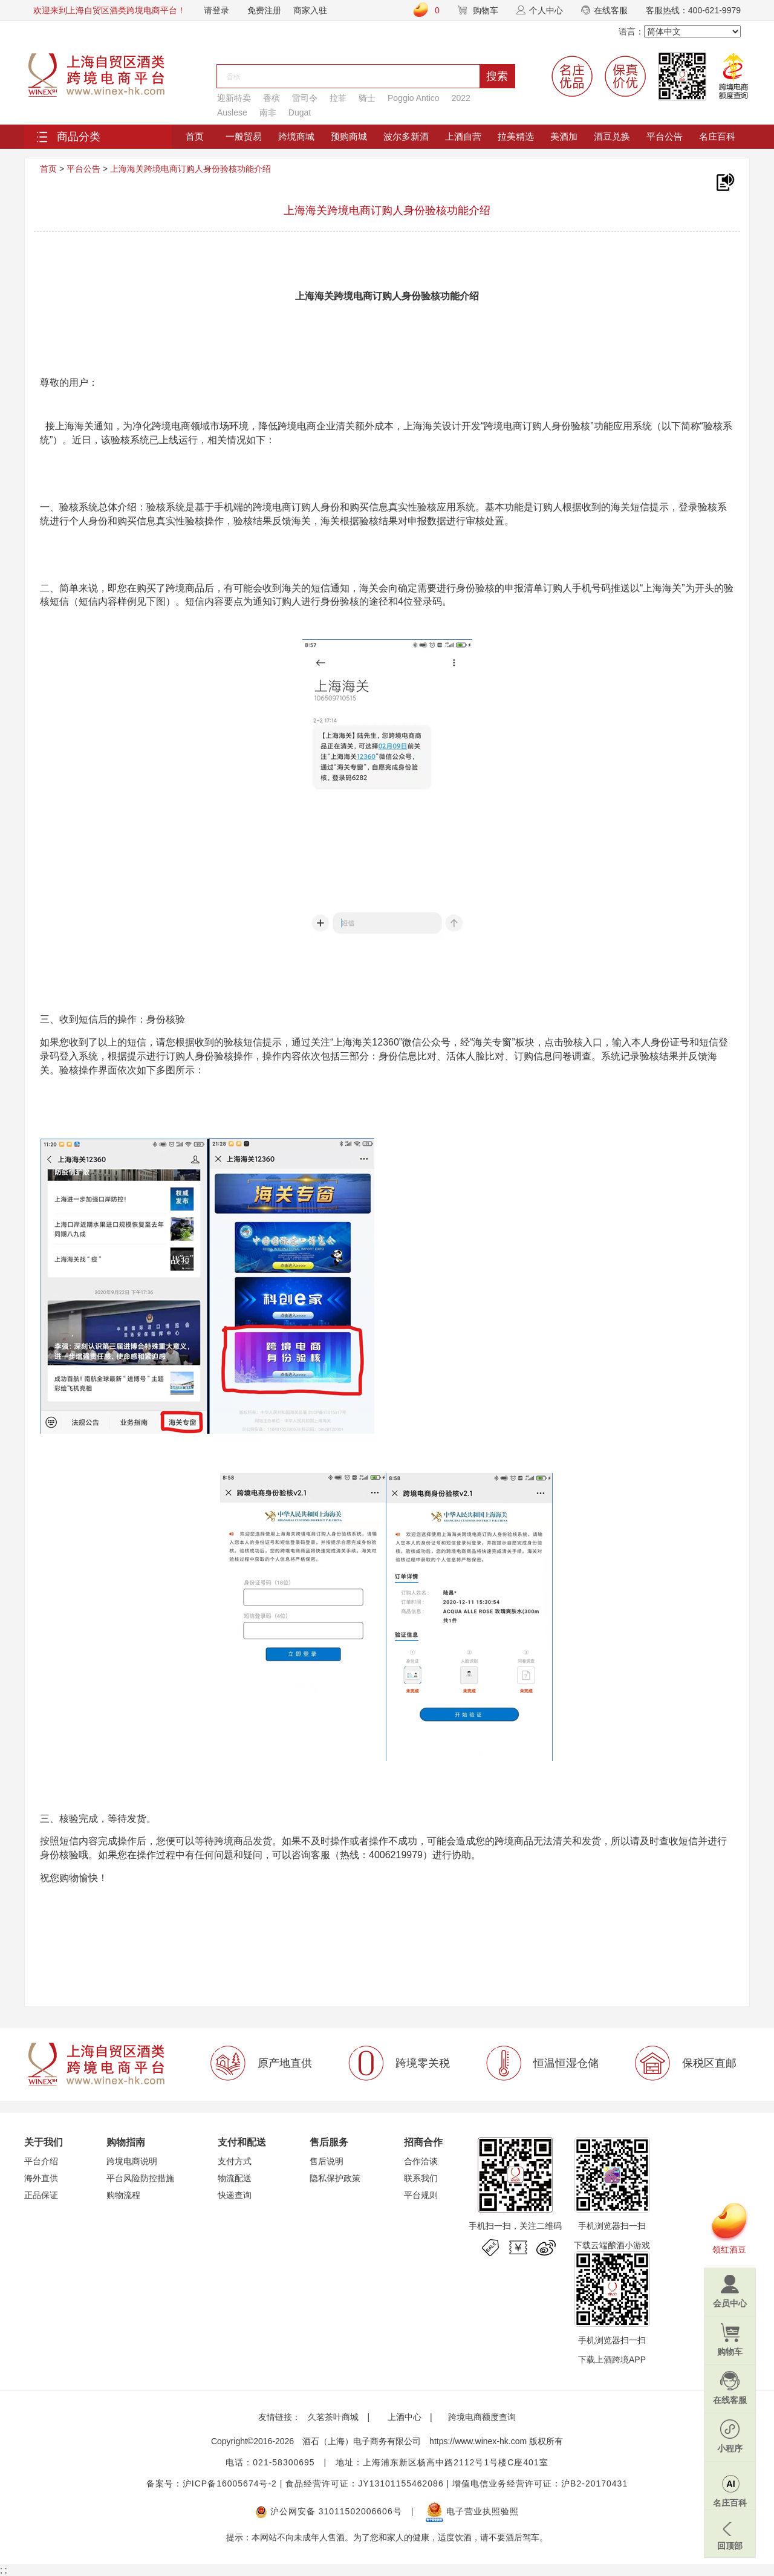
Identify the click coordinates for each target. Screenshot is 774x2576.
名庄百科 (717, 136)
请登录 (216, 10)
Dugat (299, 112)
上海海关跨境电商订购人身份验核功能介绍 (190, 169)
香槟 (271, 98)
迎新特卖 (234, 98)
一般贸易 (244, 136)
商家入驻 (310, 10)
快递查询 (235, 2195)
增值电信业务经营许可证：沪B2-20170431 (540, 2483)
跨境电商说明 (131, 2161)
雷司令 (304, 98)
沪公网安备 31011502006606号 (328, 2511)
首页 (195, 136)
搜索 (497, 76)
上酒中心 (403, 2417)
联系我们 (421, 2178)
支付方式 (235, 2161)
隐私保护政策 (335, 2178)
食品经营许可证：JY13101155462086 (364, 2483)
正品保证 (41, 2195)
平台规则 (421, 2195)
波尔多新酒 (406, 136)
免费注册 (264, 10)
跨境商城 (296, 136)
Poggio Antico (414, 98)
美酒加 (563, 136)
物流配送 (235, 2178)
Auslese (232, 112)
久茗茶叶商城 (333, 2417)
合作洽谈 (421, 2161)
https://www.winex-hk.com (478, 2441)
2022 (461, 98)
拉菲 (338, 98)
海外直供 (41, 2178)
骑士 (367, 98)
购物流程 (123, 2195)
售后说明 (326, 2161)
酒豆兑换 (612, 136)
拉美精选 (516, 136)
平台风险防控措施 (140, 2178)
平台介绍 (41, 2161)
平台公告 (664, 136)
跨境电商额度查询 (482, 2417)
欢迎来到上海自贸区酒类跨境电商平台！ (109, 10)
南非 (267, 112)
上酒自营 (463, 136)
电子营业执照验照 (472, 2511)
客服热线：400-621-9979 (693, 10)
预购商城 (349, 136)
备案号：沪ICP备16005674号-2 (211, 2483)
